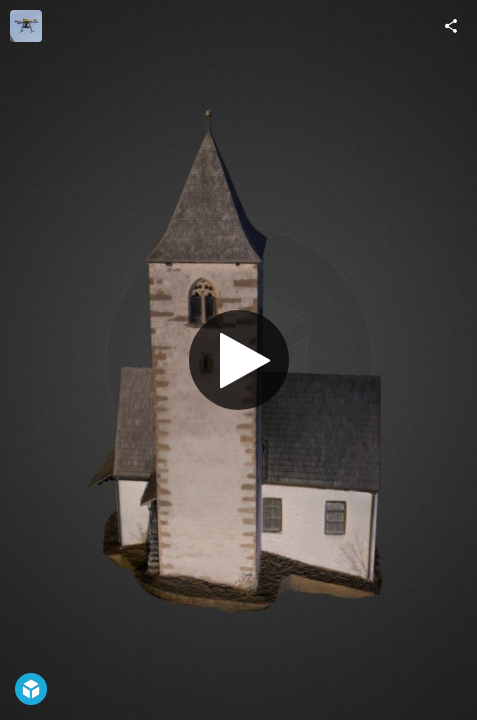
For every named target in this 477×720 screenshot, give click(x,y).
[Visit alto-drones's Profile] (26, 26)
